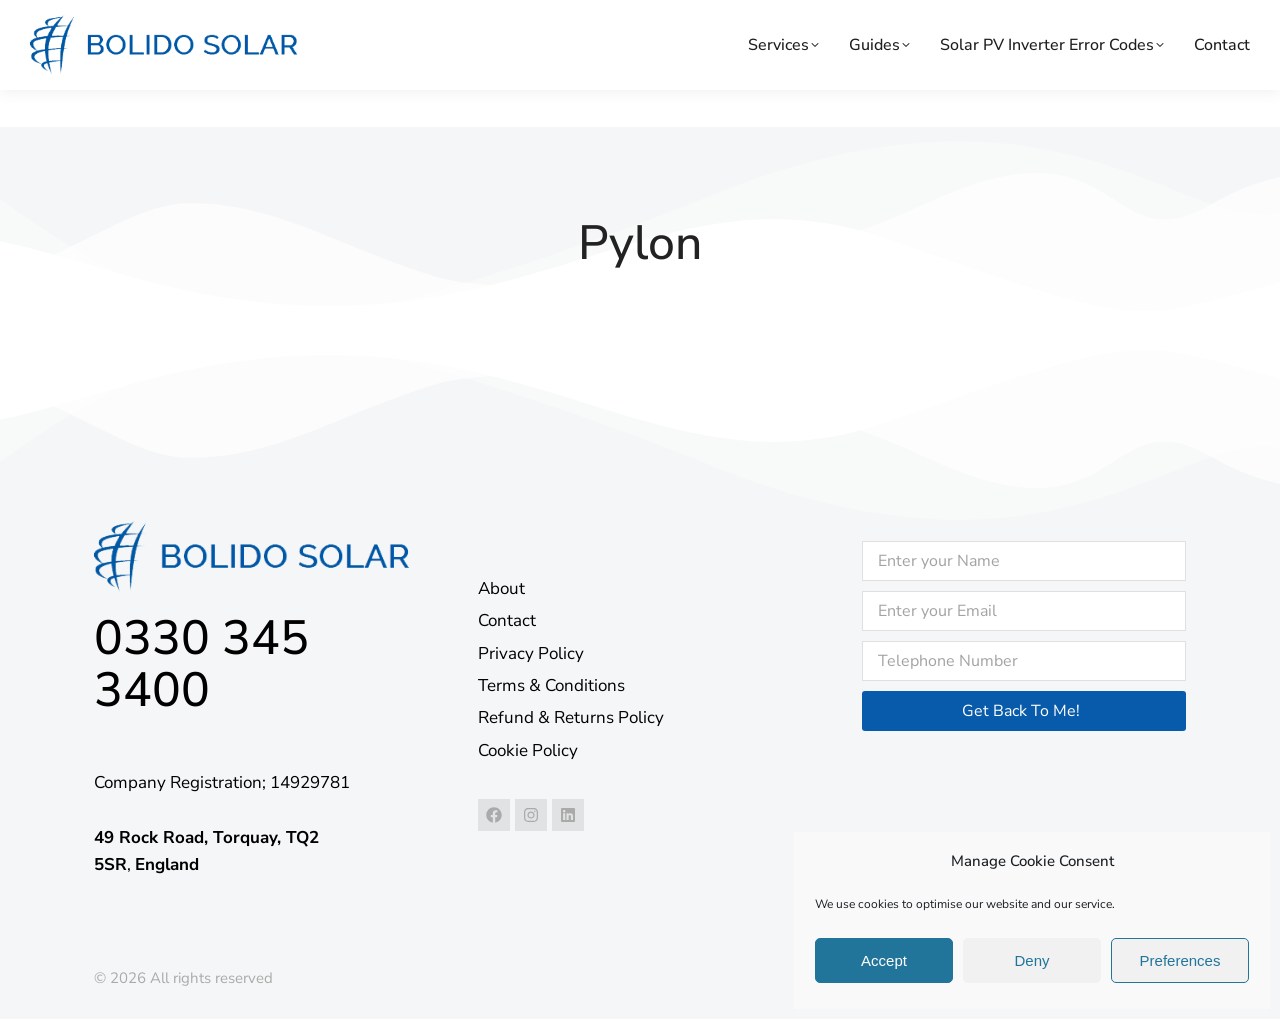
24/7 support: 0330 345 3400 (135, 18)
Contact (507, 620)
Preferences (1180, 960)
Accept (884, 960)
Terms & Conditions (551, 685)
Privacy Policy (531, 653)
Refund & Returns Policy (571, 717)
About (501, 588)
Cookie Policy (528, 750)
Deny (1031, 960)
